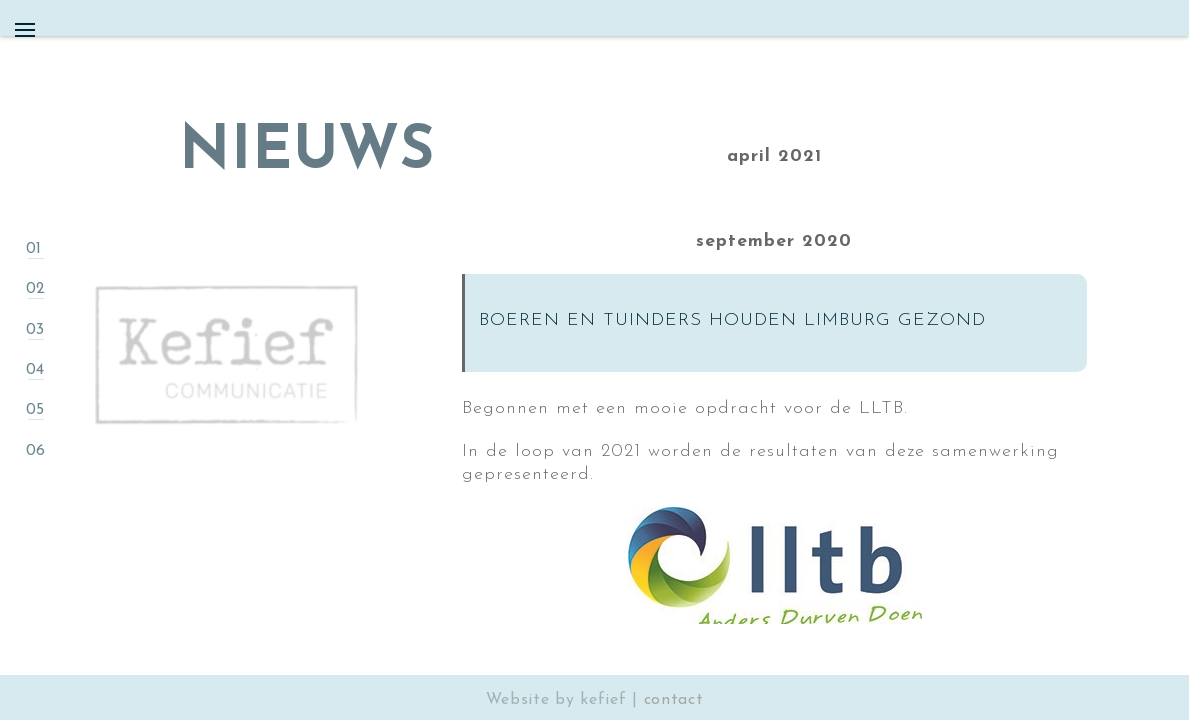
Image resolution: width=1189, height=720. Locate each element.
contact (674, 700)
